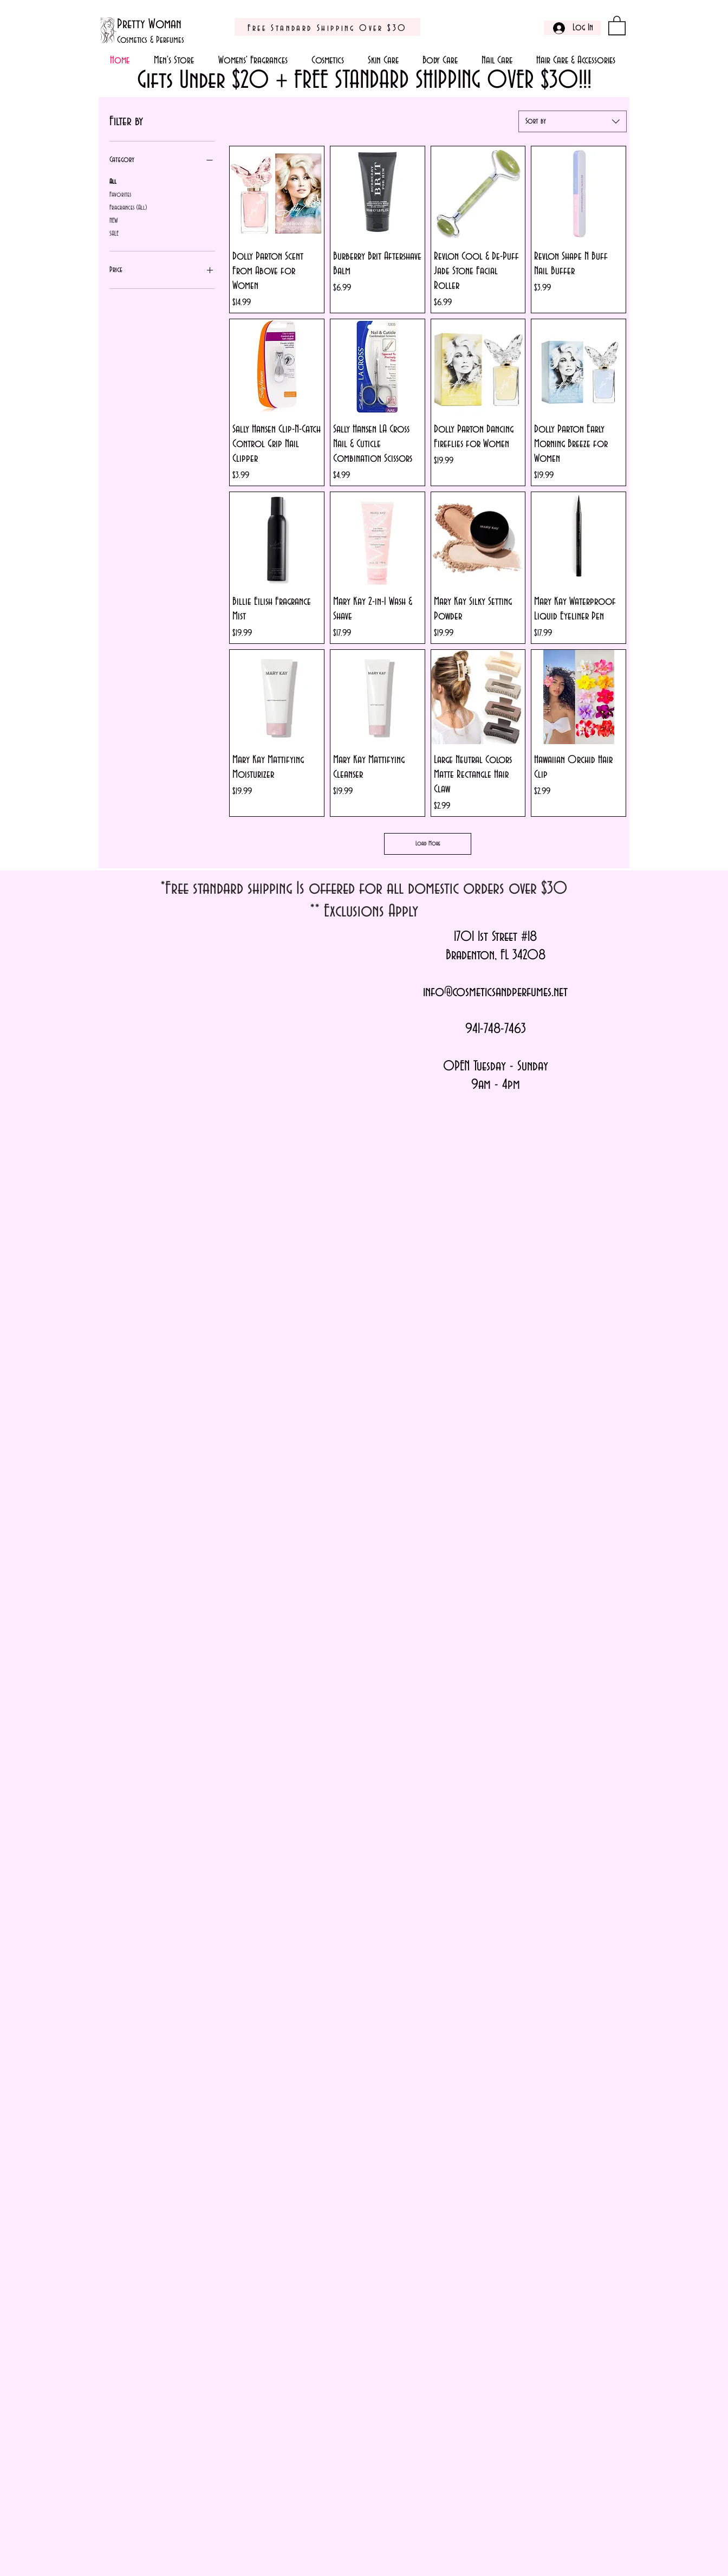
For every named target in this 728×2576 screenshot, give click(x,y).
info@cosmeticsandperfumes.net (495, 992)
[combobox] (572, 121)
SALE (114, 232)
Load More (427, 843)
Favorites (120, 193)
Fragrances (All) (128, 206)
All (112, 180)
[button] (617, 25)
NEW (113, 219)
